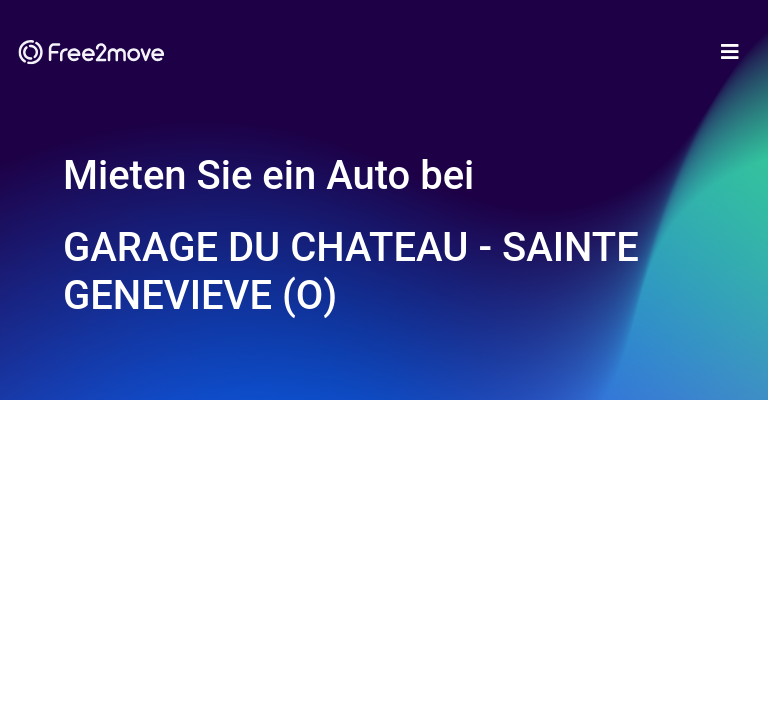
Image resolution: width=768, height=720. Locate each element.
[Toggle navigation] (730, 52)
